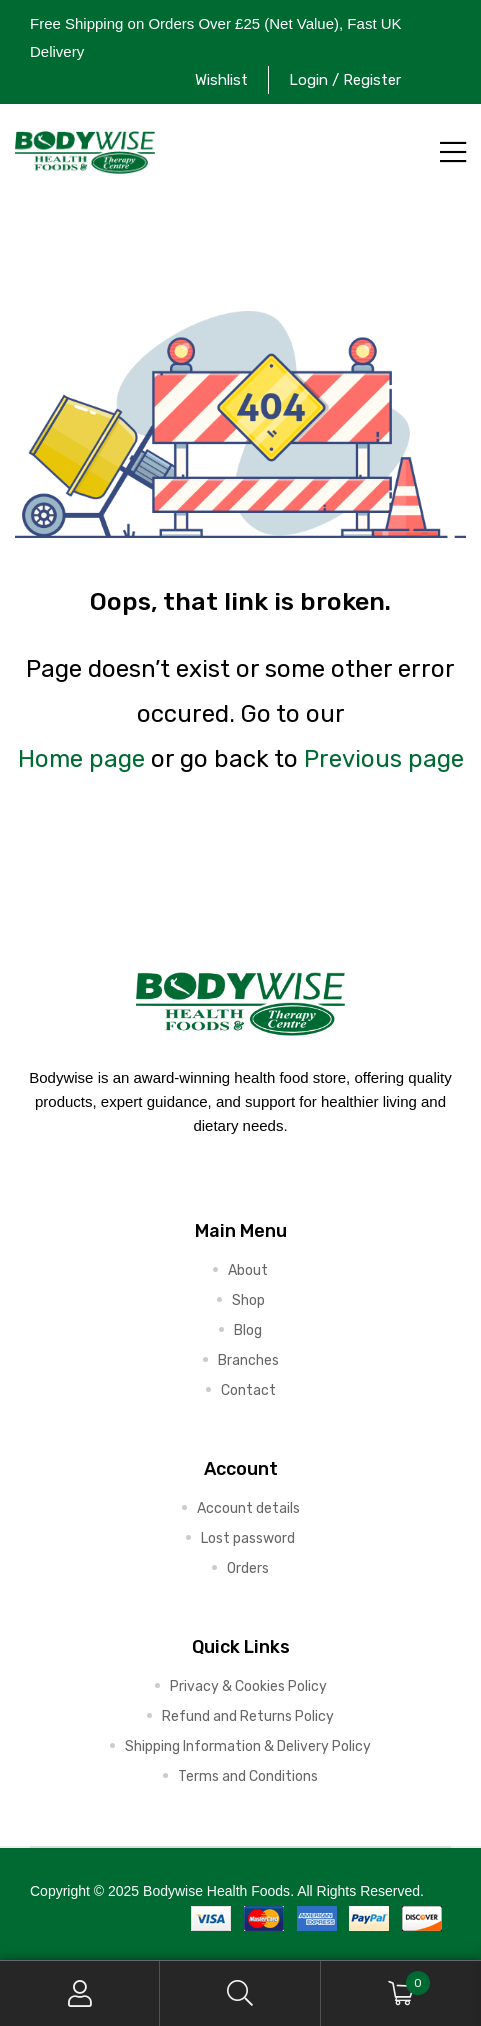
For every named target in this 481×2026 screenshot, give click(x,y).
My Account (80, 1993)
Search (240, 1993)
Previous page (384, 759)
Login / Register (345, 80)
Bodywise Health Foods (216, 1891)
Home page (81, 759)
